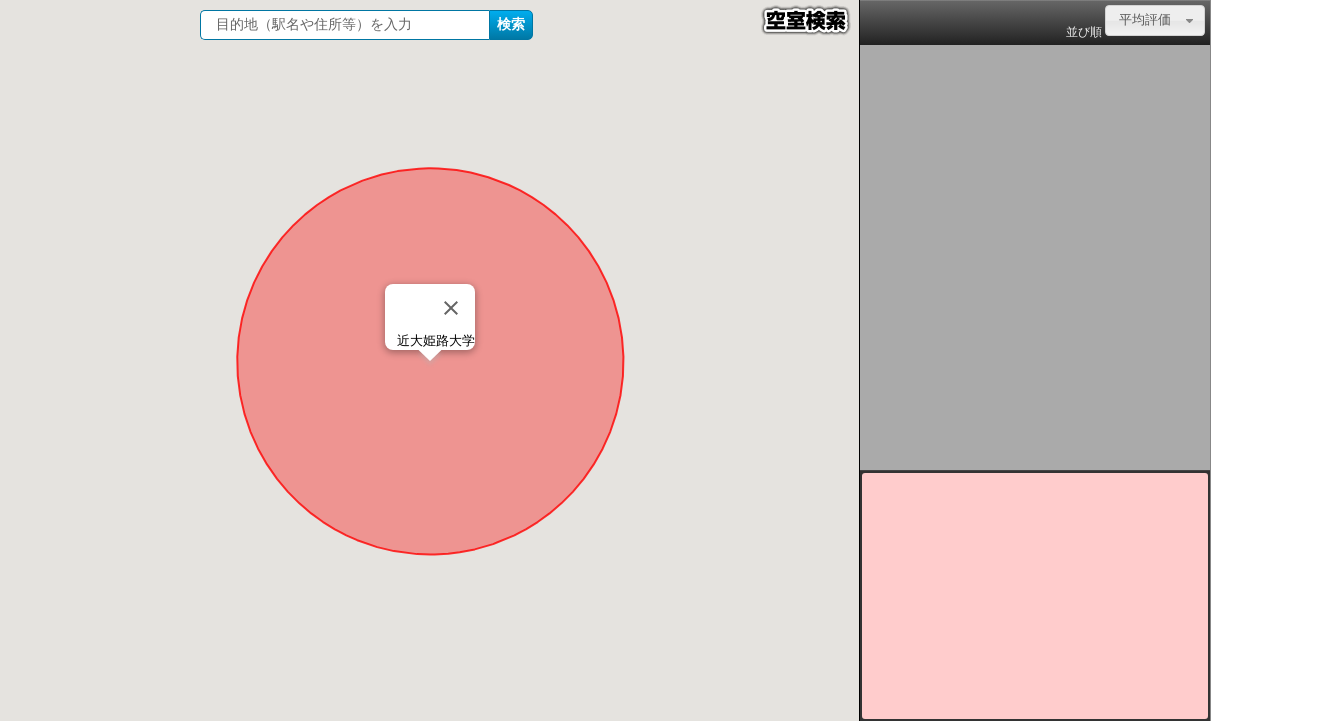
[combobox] (1155, 20)
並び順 (1084, 32)
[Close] (451, 308)
